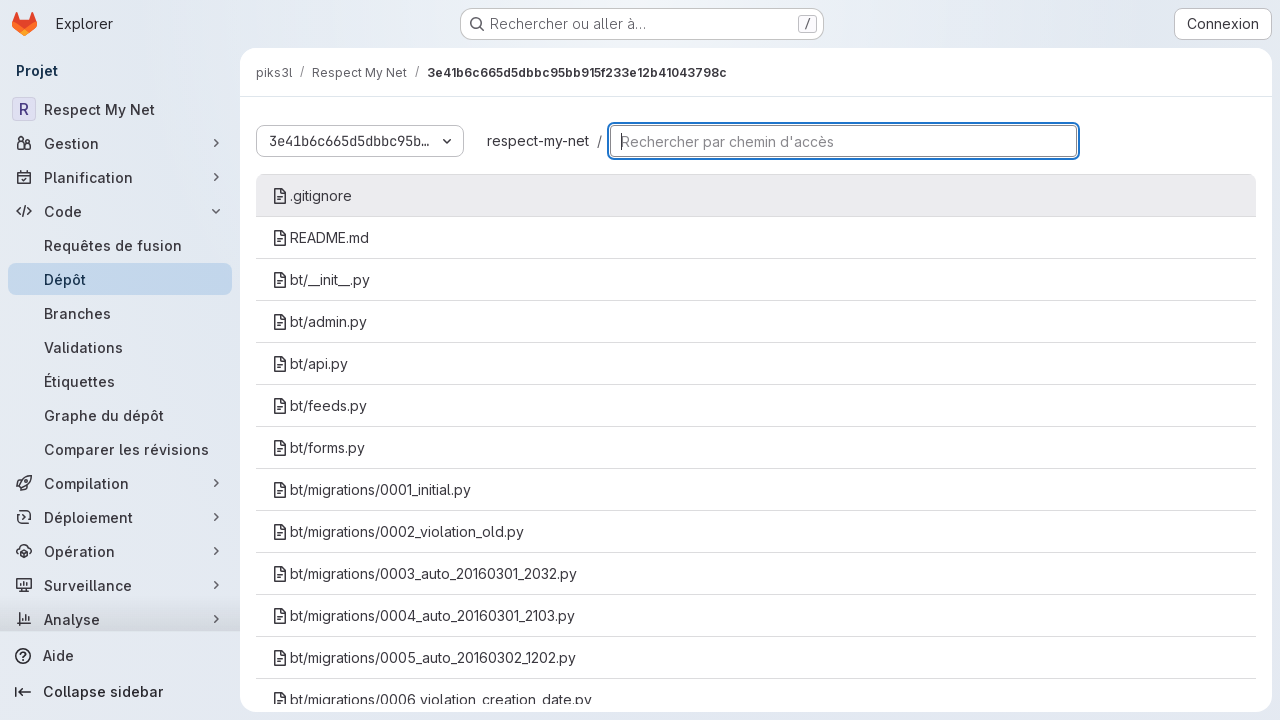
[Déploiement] (120, 517)
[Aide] (120, 656)
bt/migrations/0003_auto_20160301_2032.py (424, 573)
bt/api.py (310, 363)
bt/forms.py (318, 447)
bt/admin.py (319, 321)
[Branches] (120, 313)
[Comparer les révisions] (120, 449)
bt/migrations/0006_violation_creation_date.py (432, 699)
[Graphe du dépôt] (120, 415)
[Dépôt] (120, 279)
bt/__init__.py (321, 279)
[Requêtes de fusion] (120, 245)
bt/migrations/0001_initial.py (371, 489)
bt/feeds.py (319, 405)
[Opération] (120, 551)
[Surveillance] (120, 585)
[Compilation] (120, 483)
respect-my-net (538, 140)
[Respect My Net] (120, 109)
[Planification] (120, 177)
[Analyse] (120, 619)
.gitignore (312, 195)
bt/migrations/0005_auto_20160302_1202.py (424, 657)
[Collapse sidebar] (120, 692)
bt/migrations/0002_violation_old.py (398, 531)
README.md (320, 237)
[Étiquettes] (120, 381)
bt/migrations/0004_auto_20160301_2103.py (423, 615)
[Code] (120, 211)
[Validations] (120, 347)
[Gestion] (120, 143)
